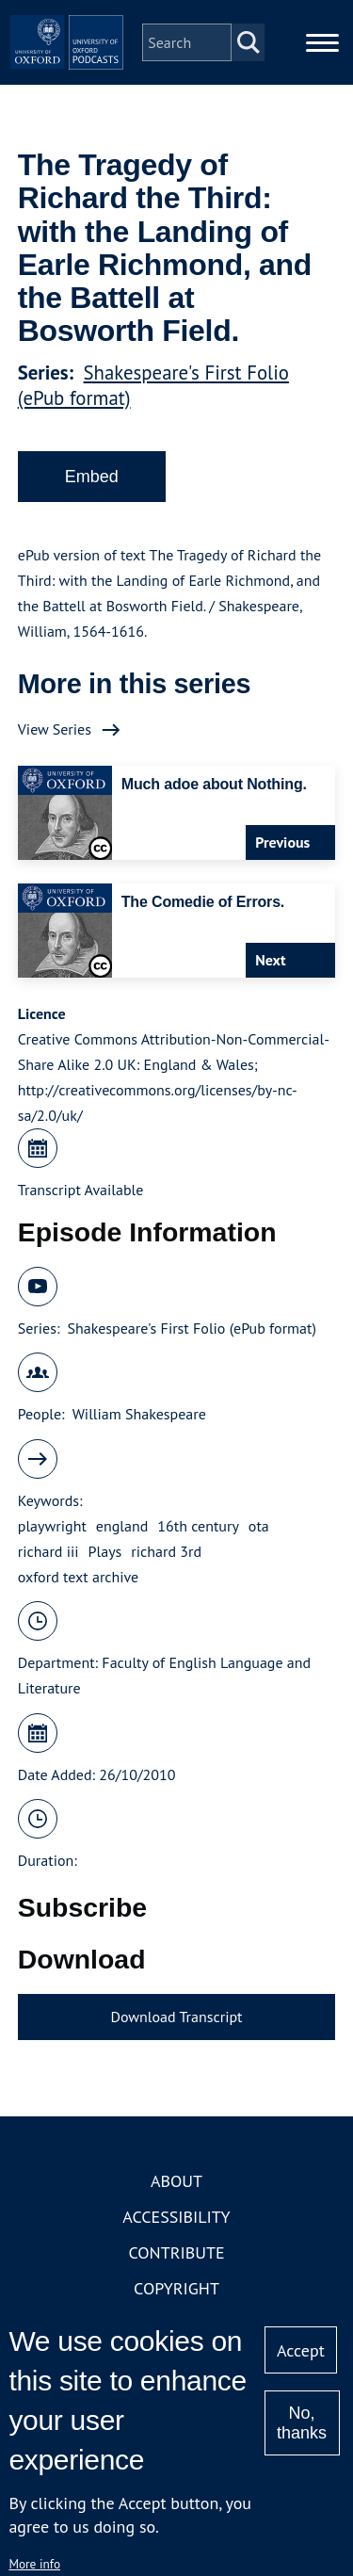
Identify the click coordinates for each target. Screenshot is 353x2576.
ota (259, 1525)
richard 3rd (166, 1551)
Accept (301, 2350)
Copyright (176, 2288)
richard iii (48, 1551)
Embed (92, 476)
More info (34, 2563)
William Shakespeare (139, 1413)
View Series (54, 729)
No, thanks (302, 2423)
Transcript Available (81, 1189)
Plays (105, 1551)
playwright (52, 1525)
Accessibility (176, 2217)
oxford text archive (78, 1576)
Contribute (176, 2252)
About (176, 2181)
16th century (198, 1525)
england (122, 1525)
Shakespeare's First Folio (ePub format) (191, 1328)
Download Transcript (176, 2016)
